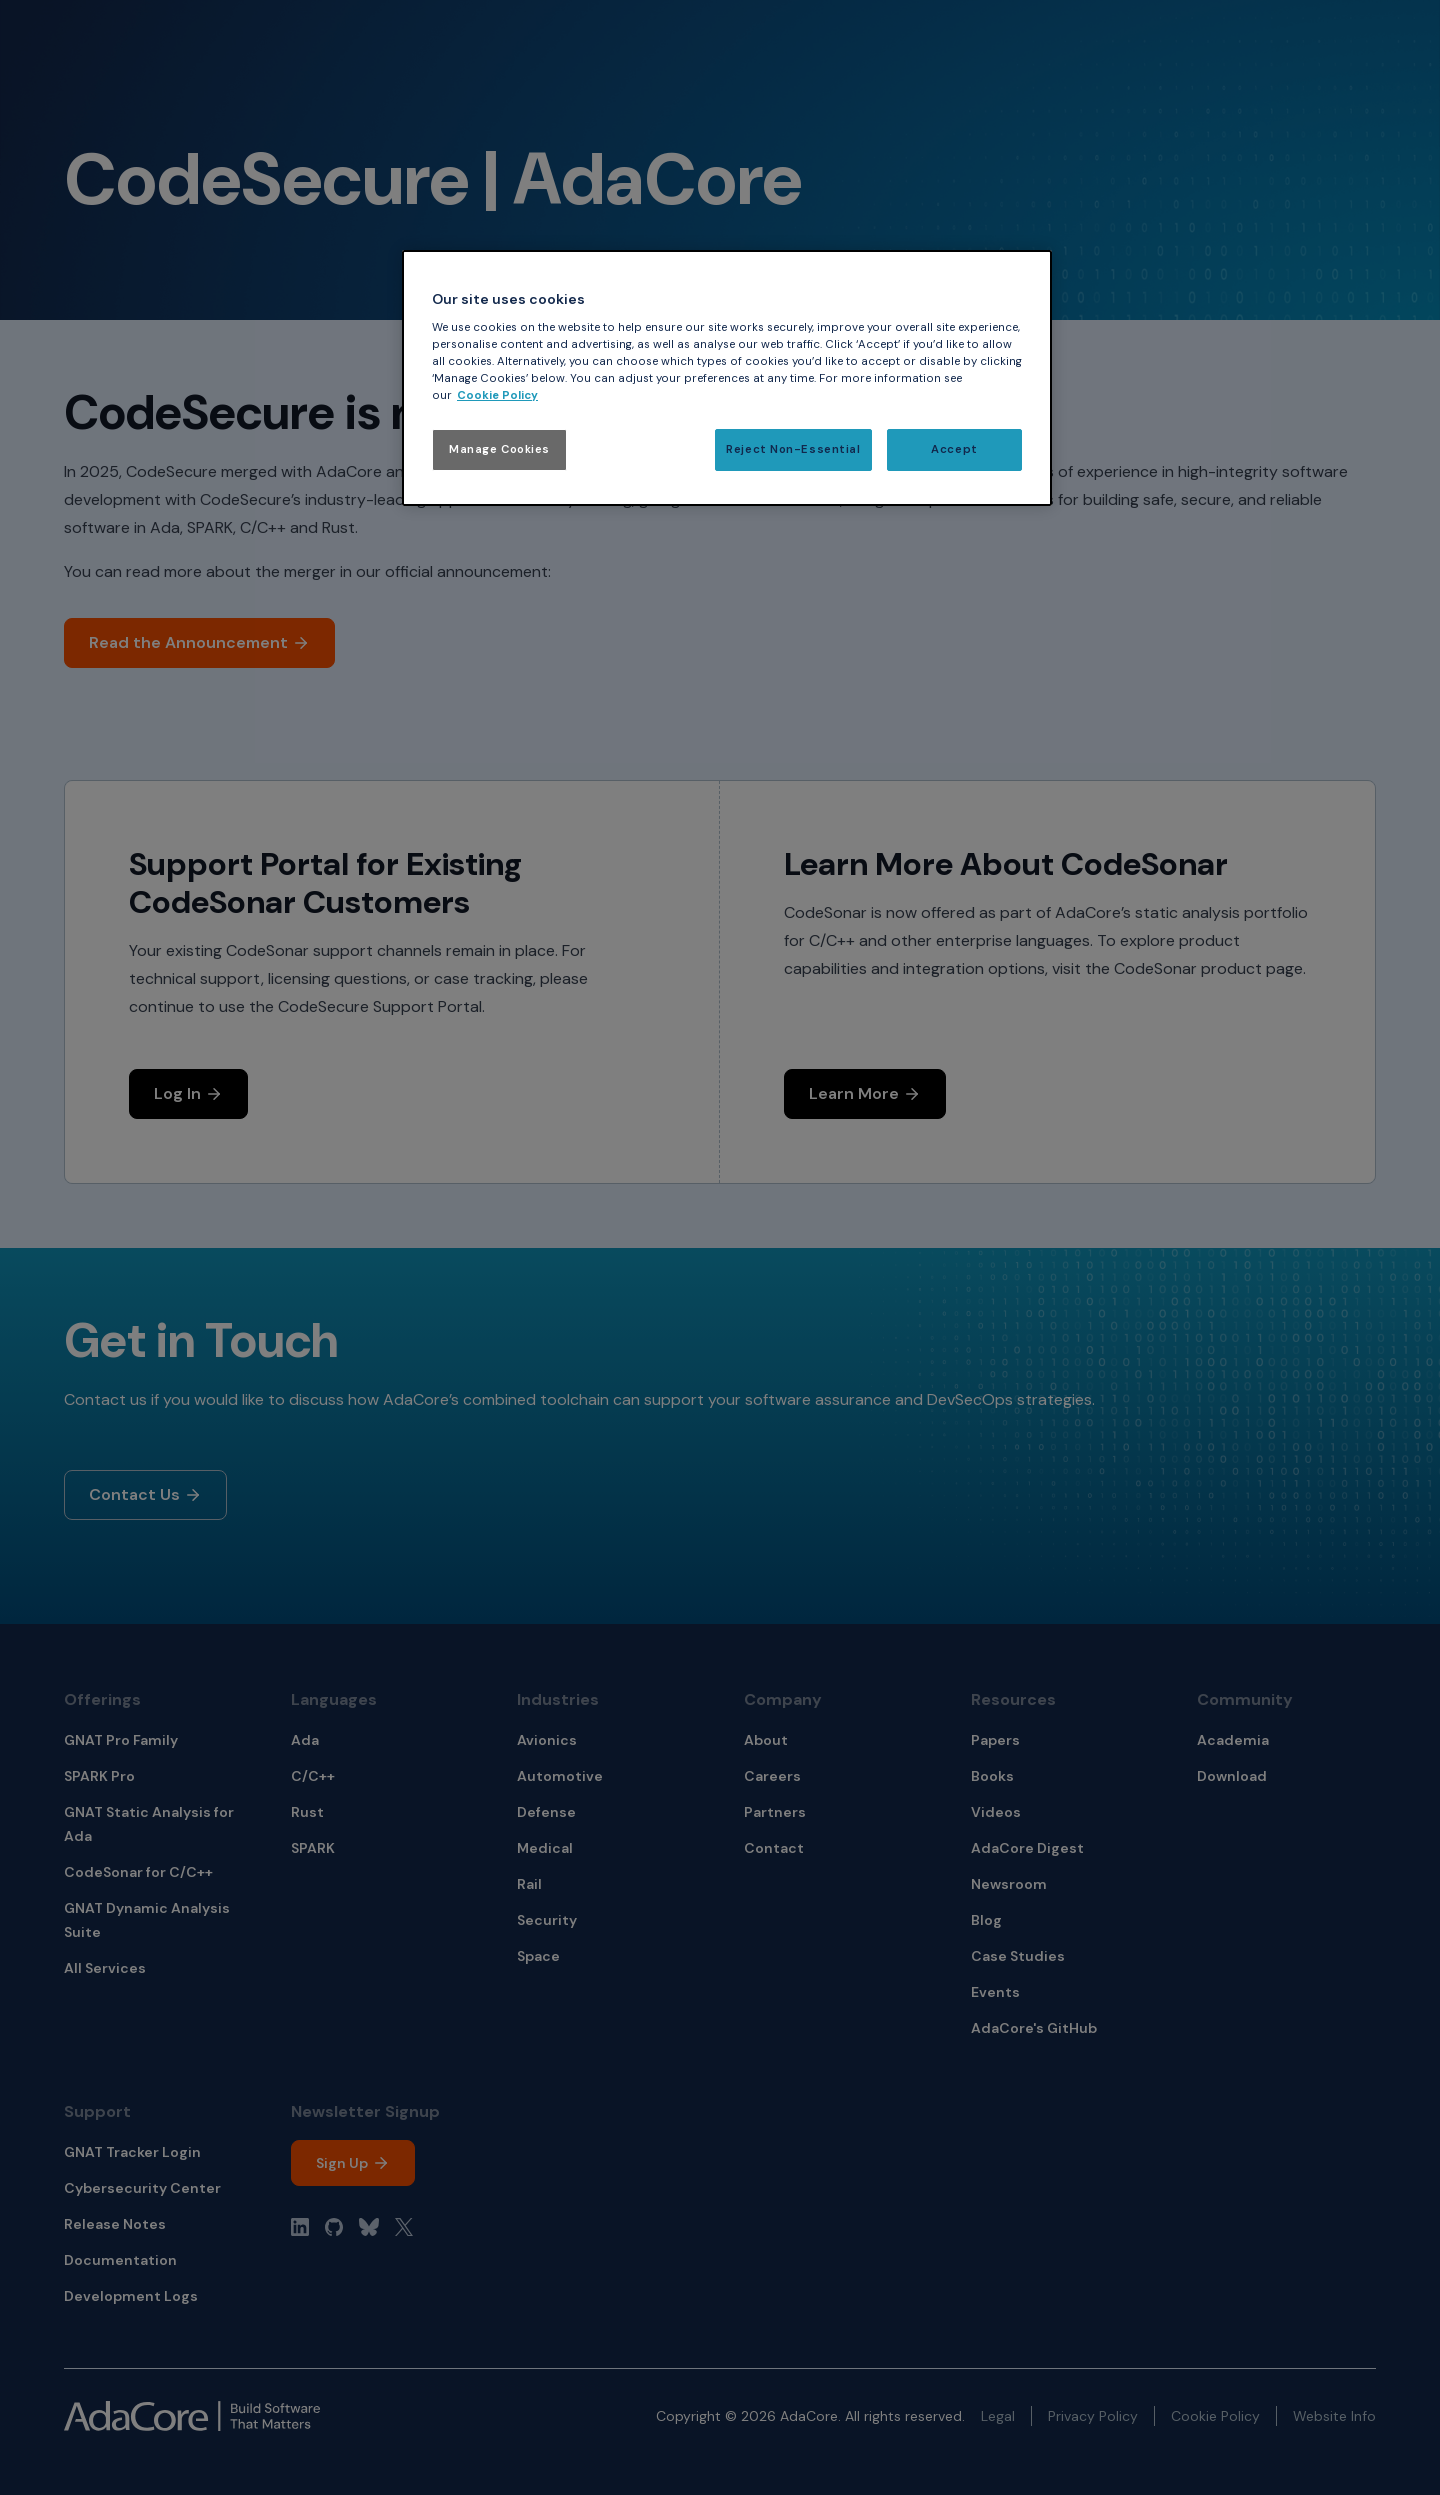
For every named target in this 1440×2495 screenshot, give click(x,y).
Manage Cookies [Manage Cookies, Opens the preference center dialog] (499, 449)
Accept (954, 449)
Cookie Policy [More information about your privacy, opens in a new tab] (497, 395)
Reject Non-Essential (793, 449)
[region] (727, 378)
